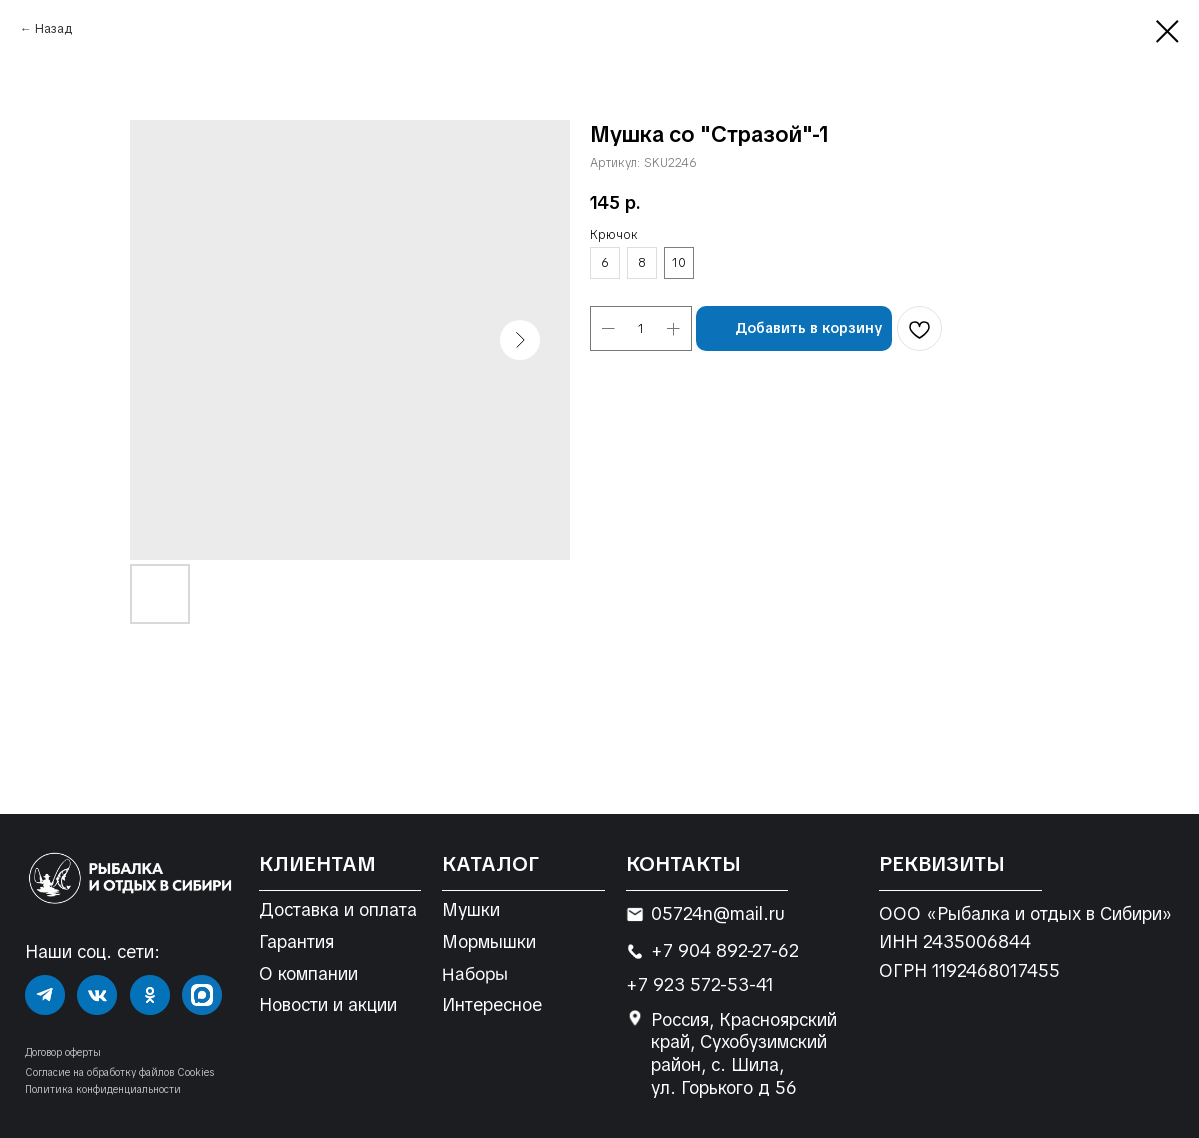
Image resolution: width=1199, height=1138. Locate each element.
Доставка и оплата (338, 910)
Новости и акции (328, 1005)
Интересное (492, 1005)
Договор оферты (63, 1052)
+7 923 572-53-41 (700, 985)
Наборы (475, 973)
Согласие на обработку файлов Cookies (119, 1072)
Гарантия (296, 942)
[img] (45, 995)
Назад (53, 29)
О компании (308, 974)
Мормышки (489, 942)
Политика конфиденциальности (103, 1089)
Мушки (471, 910)
